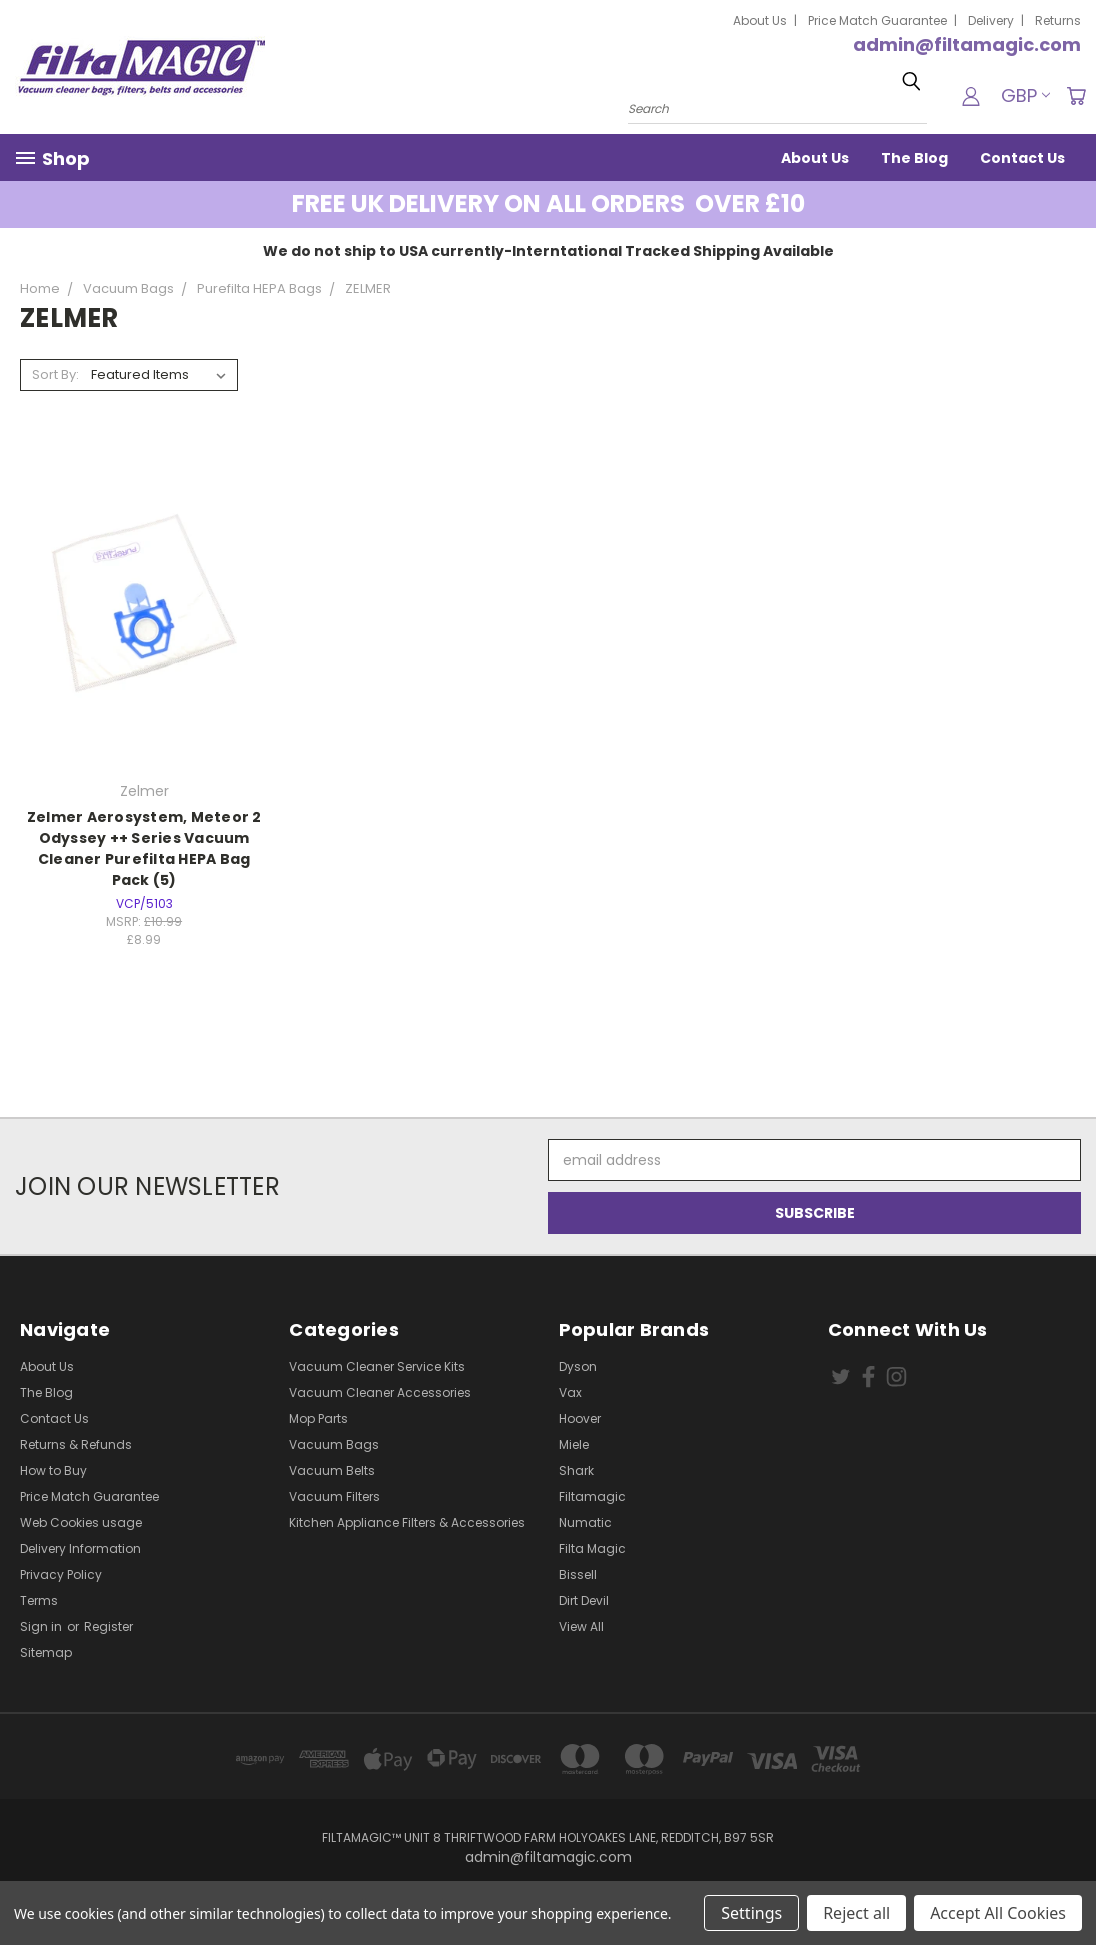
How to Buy (53, 1470)
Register (108, 1626)
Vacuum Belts (332, 1470)
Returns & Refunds (76, 1444)
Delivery (991, 20)
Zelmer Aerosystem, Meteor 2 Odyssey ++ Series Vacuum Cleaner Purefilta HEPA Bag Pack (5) (144, 848)
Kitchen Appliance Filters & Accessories (407, 1522)
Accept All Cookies (998, 1913)
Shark (576, 1470)
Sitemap (46, 1652)
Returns (1058, 20)
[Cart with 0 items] (1076, 96)
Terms (39, 1600)
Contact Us (1022, 158)
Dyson (578, 1366)
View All (581, 1626)
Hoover (580, 1418)
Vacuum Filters (334, 1496)
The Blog (914, 158)
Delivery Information (80, 1548)
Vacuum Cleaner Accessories (380, 1392)
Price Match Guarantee (877, 20)
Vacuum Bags (334, 1444)
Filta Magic (592, 1548)
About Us (760, 20)
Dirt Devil (584, 1600)
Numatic (585, 1522)
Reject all (856, 1913)
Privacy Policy (61, 1574)
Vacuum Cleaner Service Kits (377, 1366)
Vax (570, 1392)
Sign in (42, 1626)
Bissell (578, 1574)
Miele (574, 1444)
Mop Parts (318, 1418)
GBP (1025, 95)
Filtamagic (592, 1496)
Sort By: (55, 374)
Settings (751, 1913)
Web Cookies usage (81, 1522)
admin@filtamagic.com (967, 44)
